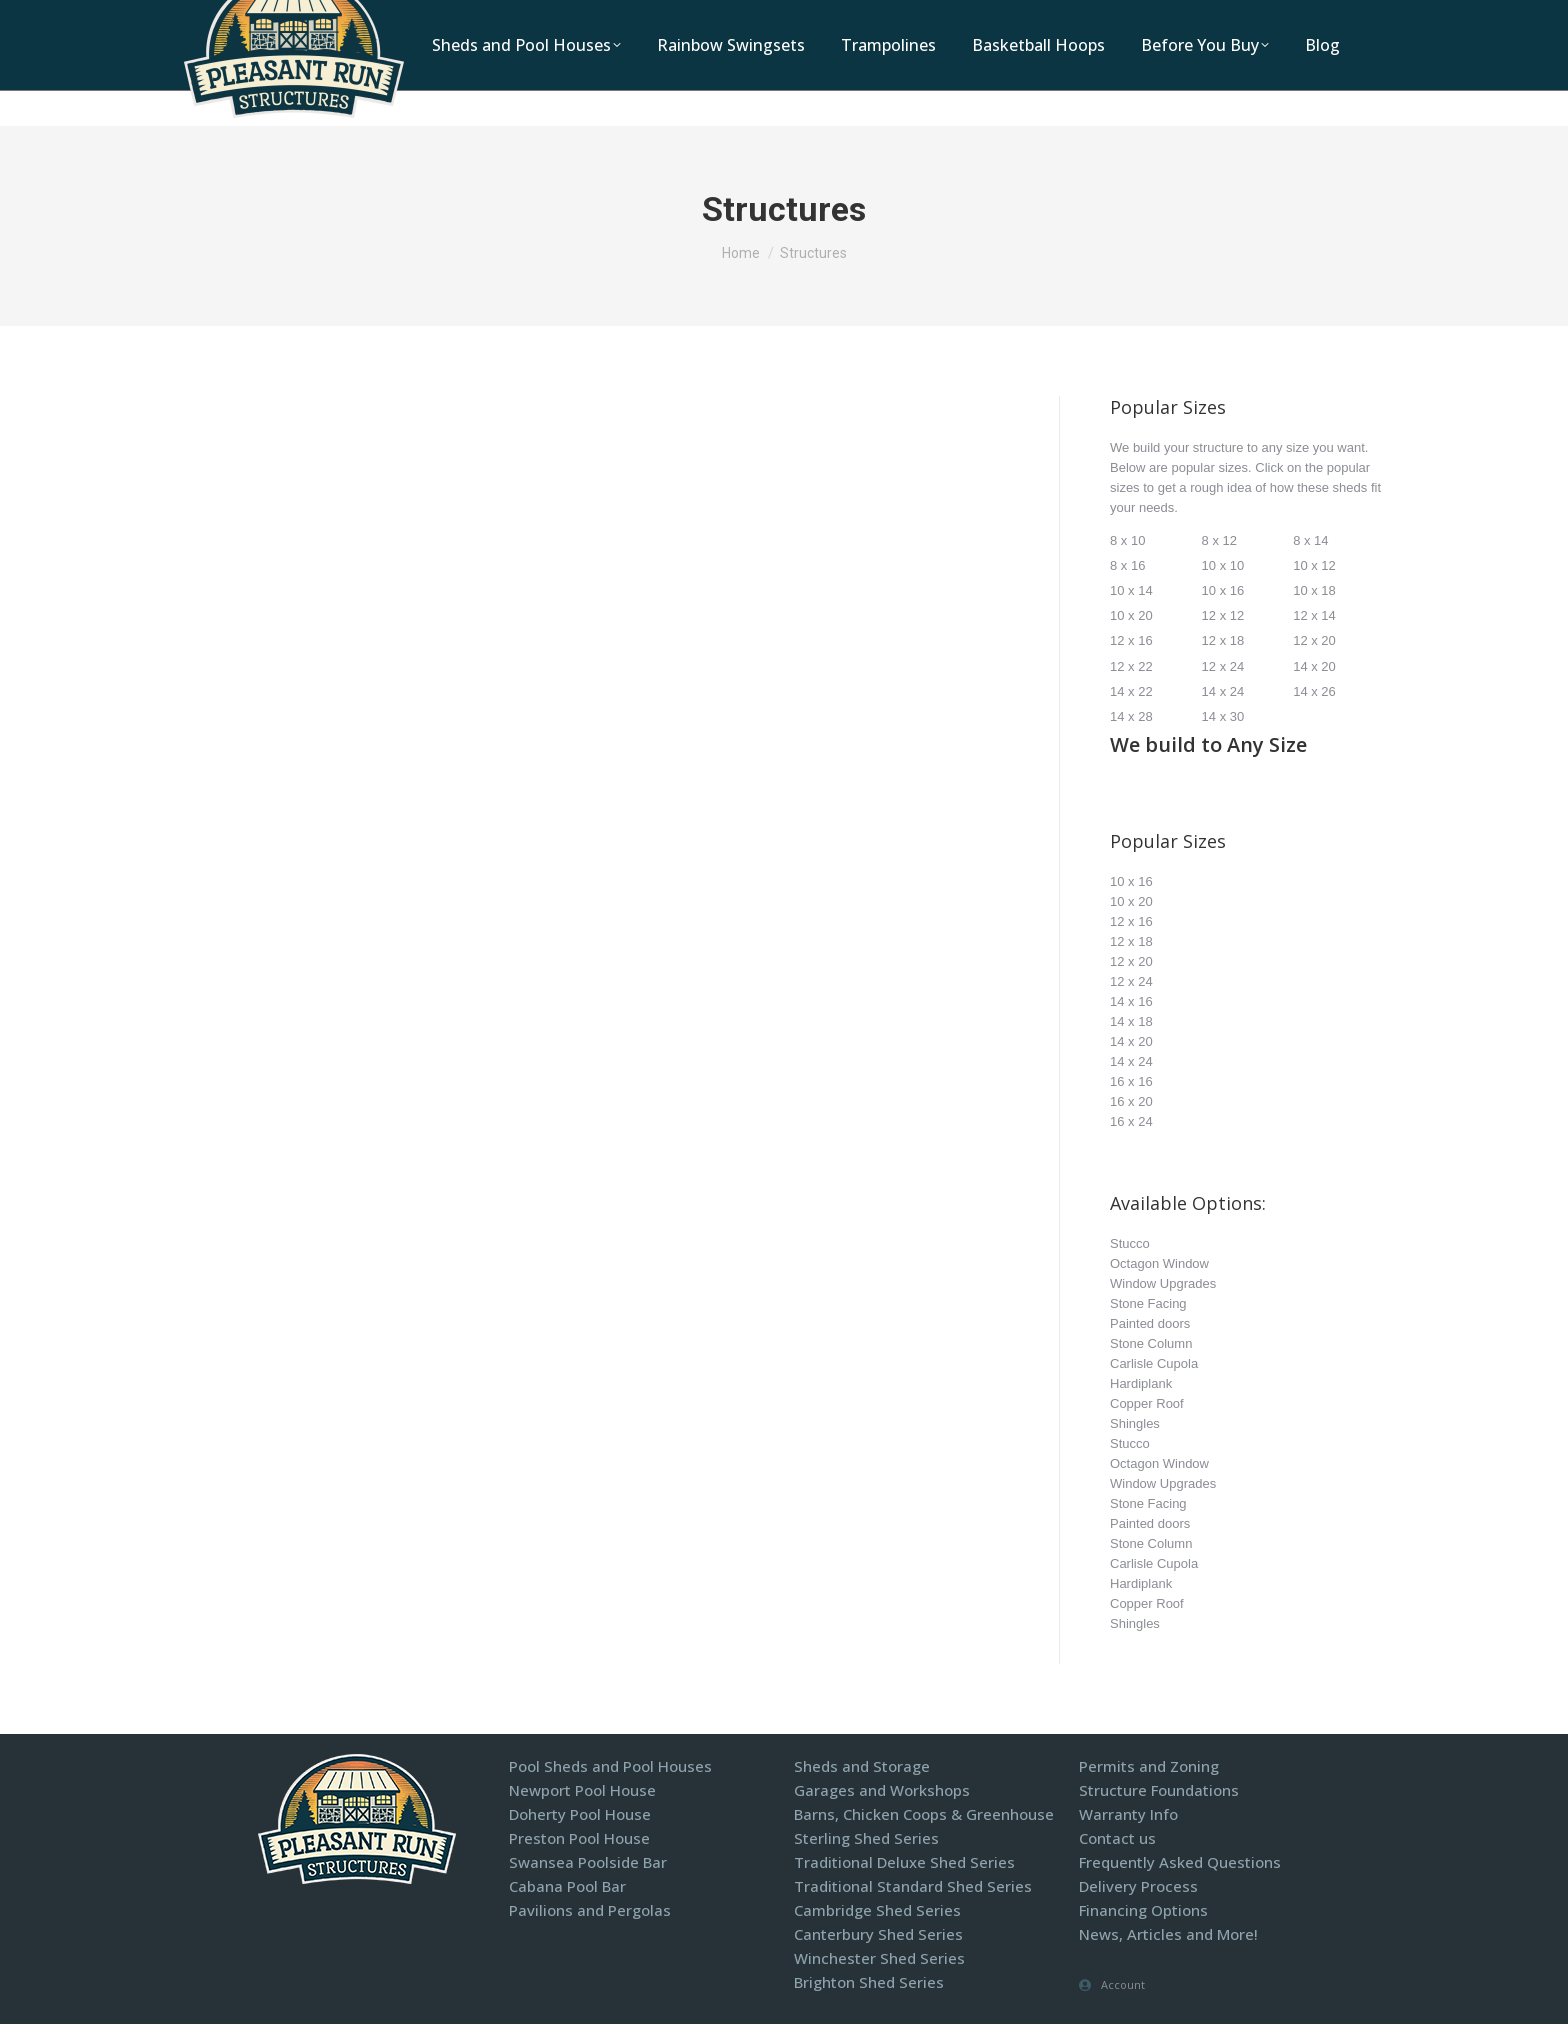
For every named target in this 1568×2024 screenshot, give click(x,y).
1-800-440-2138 (844, 18)
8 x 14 (1310, 540)
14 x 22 (1131, 691)
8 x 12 (1219, 540)
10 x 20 (1131, 615)
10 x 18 (1314, 590)
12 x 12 (1223, 615)
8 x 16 (1127, 565)
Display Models (1183, 18)
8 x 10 (1127, 540)
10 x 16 (1223, 590)
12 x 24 (1223, 666)
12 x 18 (1223, 640)
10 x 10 (1223, 565)
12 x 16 (1131, 640)
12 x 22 (1131, 666)
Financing (1299, 18)
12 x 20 (1314, 640)
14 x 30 (1223, 716)
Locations (960, 18)
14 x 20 (1314, 666)
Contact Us (1063, 18)
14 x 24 (1223, 691)
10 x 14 (1131, 590)
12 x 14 (1314, 615)
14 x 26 (1314, 691)
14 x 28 (1131, 716)
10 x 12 (1314, 565)
